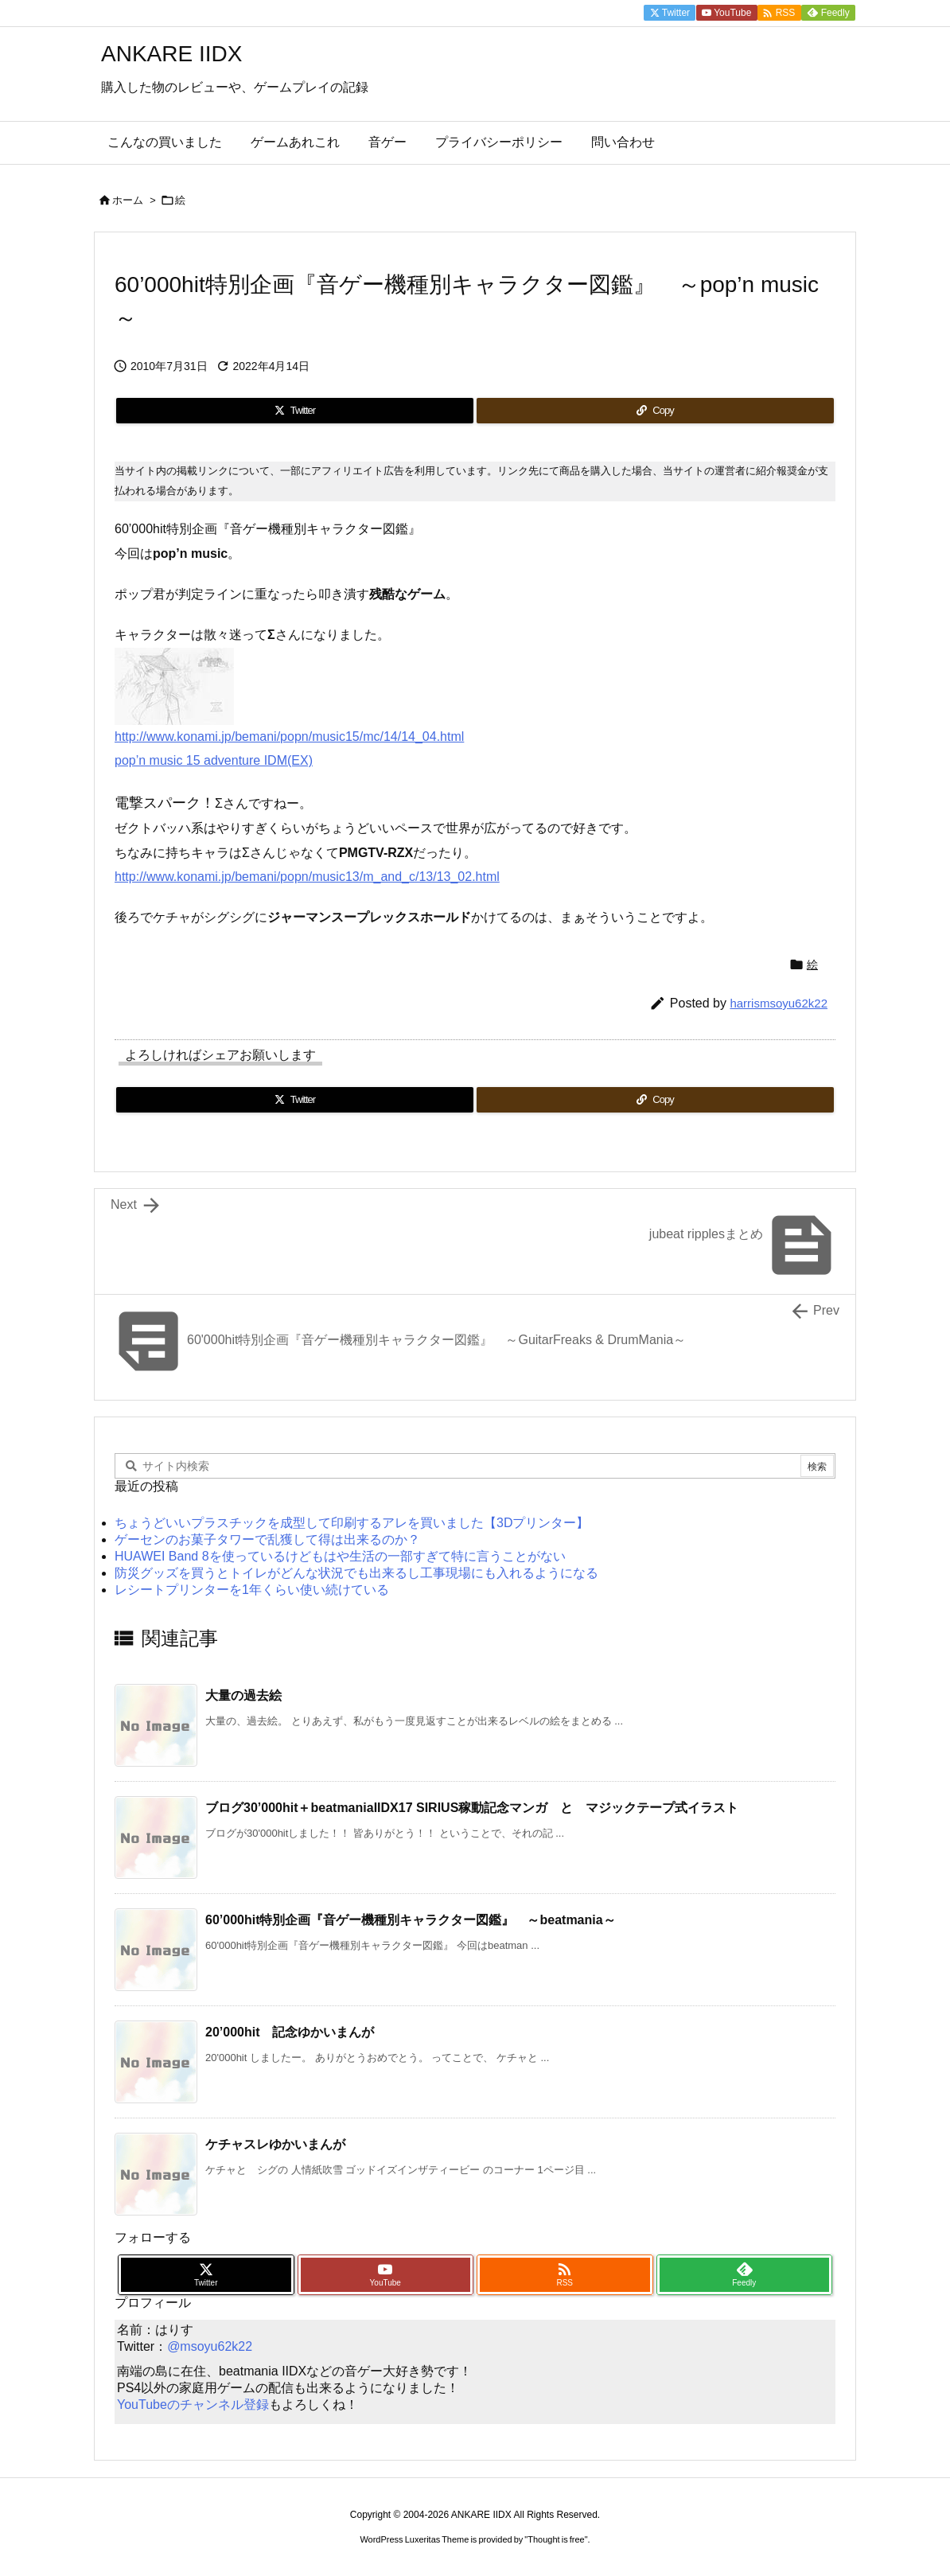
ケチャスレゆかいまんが (275, 2144)
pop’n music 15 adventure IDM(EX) (214, 760)
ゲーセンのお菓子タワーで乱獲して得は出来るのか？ (267, 1539)
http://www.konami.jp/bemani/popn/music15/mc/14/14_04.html (289, 736)
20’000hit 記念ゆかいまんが (289, 2032)
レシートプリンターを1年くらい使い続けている (252, 1589)
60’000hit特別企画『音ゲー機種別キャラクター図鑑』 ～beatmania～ (410, 1920)
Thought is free (556, 2539)
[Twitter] (294, 410)
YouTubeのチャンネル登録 (193, 2404)
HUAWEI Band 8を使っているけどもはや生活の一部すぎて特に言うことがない (340, 1556)
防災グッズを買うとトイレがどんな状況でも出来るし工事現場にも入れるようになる (356, 1573)
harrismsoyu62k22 (778, 1003)
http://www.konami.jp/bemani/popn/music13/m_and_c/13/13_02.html (307, 876)
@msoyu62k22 (209, 2346)
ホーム (127, 200)
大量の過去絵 (243, 1695)
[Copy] (655, 410)
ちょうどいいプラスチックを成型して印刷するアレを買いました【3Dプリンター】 (352, 1523)
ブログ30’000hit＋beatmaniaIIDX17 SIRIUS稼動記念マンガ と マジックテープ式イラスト (471, 1807)
